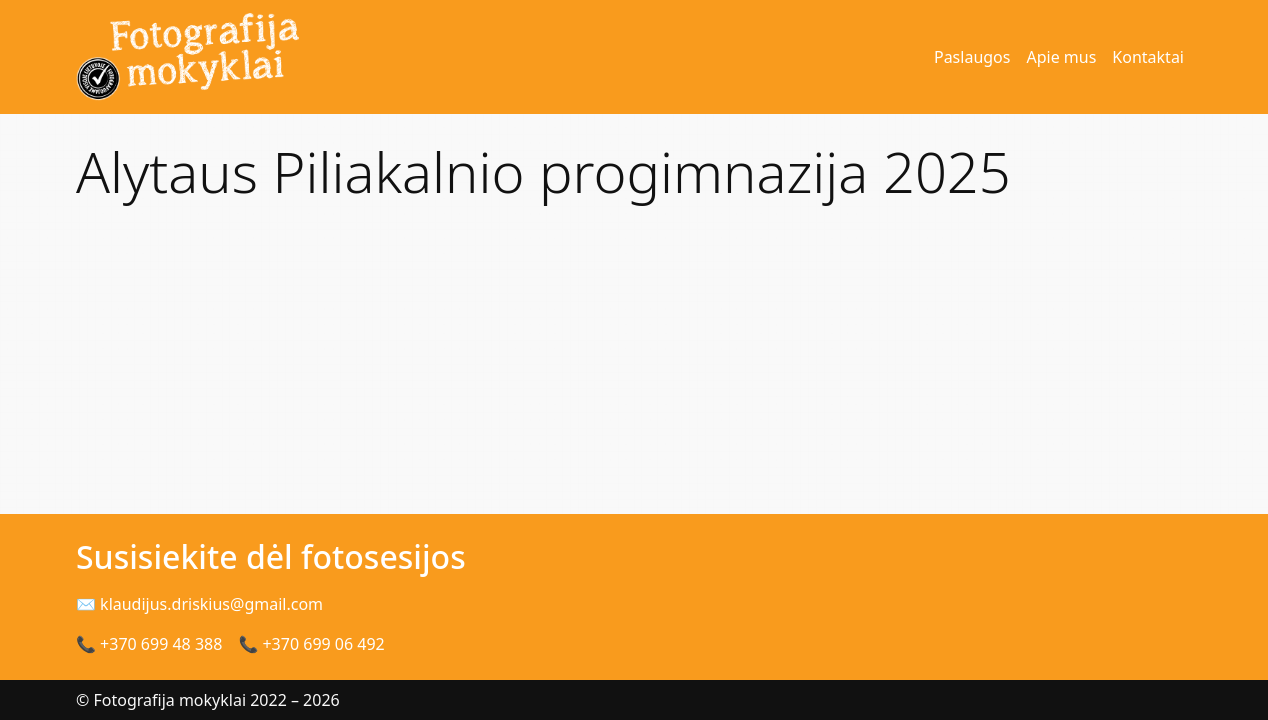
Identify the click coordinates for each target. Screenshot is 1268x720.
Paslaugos (972, 57)
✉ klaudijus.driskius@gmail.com (199, 604)
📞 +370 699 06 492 (311, 644)
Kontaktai (1148, 57)
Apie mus (1061, 57)
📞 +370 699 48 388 (149, 644)
